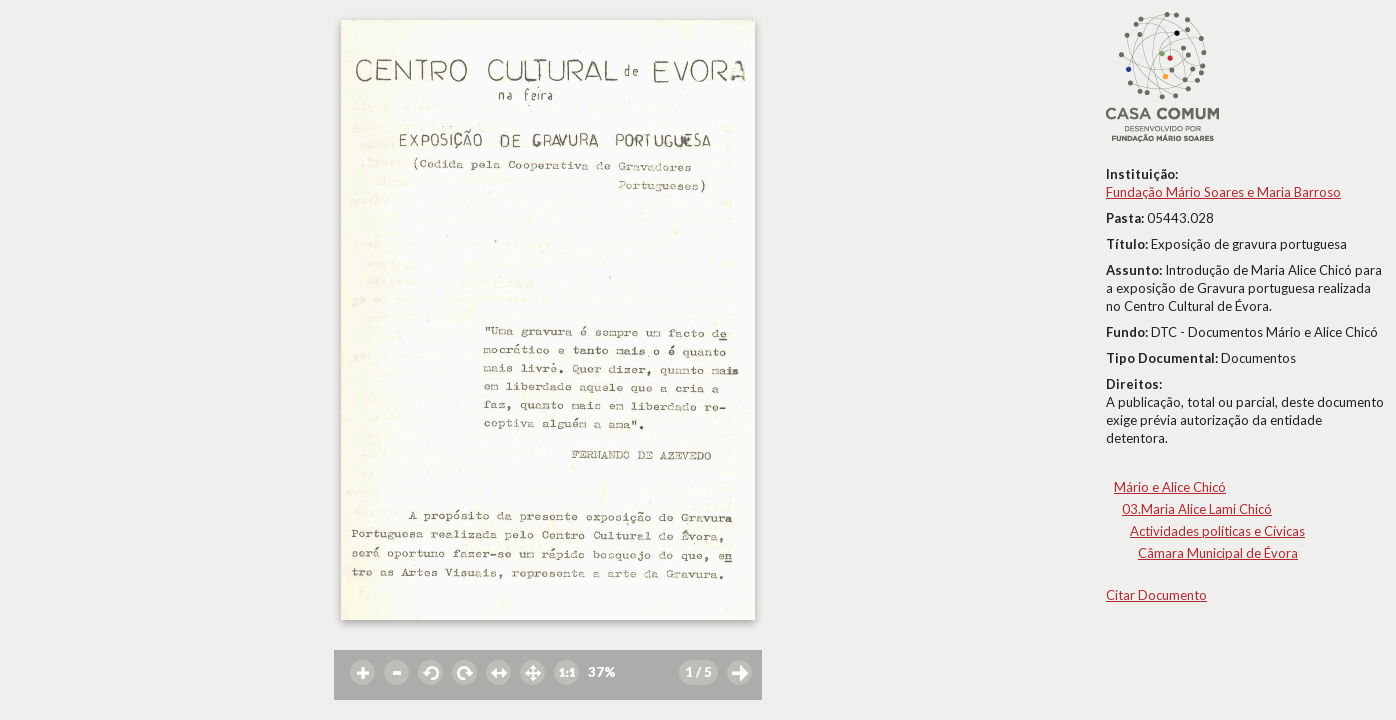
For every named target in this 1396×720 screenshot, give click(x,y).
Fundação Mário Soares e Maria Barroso (1223, 192)
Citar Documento (1156, 595)
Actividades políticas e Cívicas (1217, 531)
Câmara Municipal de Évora (1218, 553)
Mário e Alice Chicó (1170, 487)
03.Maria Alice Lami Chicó (1197, 509)
